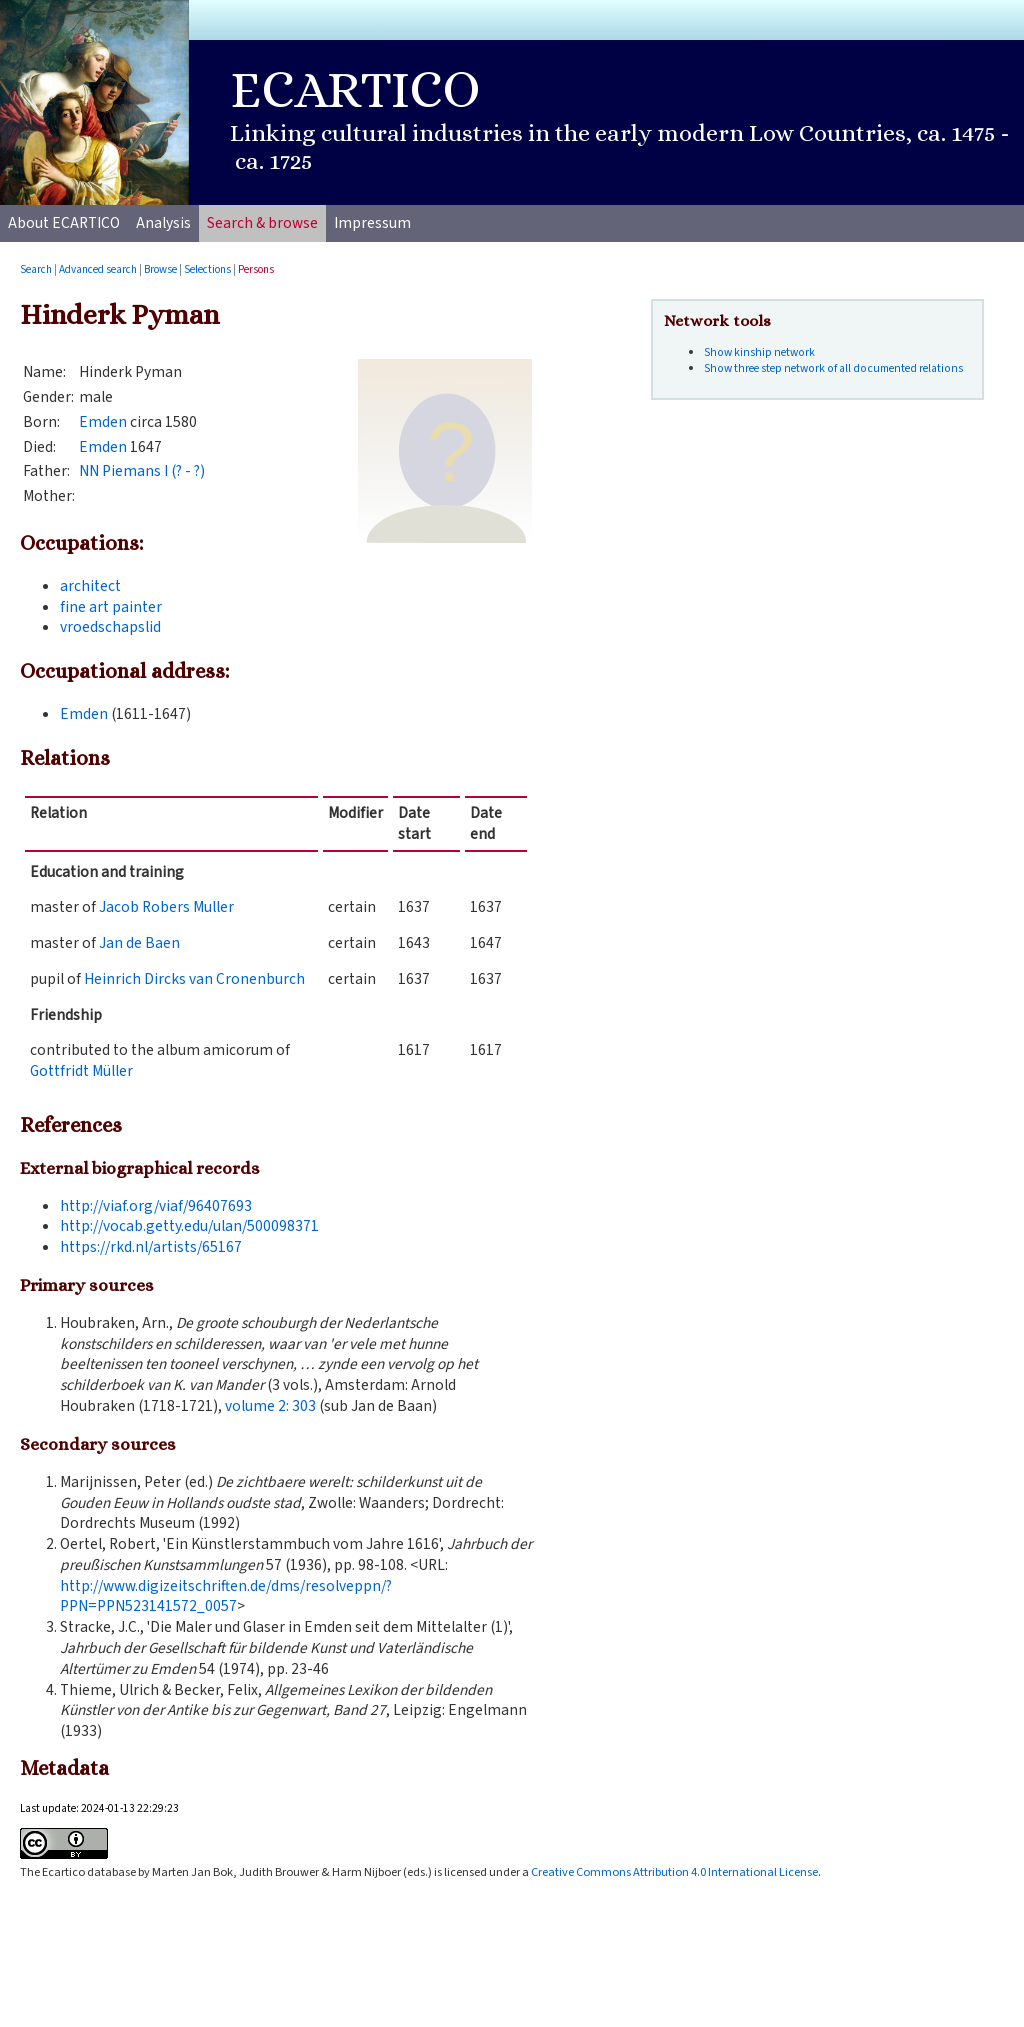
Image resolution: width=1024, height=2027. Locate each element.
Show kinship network (759, 352)
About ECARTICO (64, 223)
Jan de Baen (139, 943)
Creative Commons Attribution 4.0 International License (674, 1872)
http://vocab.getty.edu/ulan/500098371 (189, 1226)
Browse (160, 269)
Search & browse (262, 223)
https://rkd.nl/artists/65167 (151, 1247)
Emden (103, 422)
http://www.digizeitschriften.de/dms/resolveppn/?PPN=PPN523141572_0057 (226, 1596)
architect (90, 586)
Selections (207, 269)
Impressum (372, 223)
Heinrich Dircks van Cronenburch (194, 979)
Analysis (163, 223)
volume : (270, 1406)
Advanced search (98, 269)
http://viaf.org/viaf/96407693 (156, 1206)
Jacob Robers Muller (166, 907)
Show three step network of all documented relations (833, 368)
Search (36, 269)
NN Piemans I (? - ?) (142, 471)
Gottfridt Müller (81, 1071)
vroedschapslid (110, 627)
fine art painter (111, 607)
